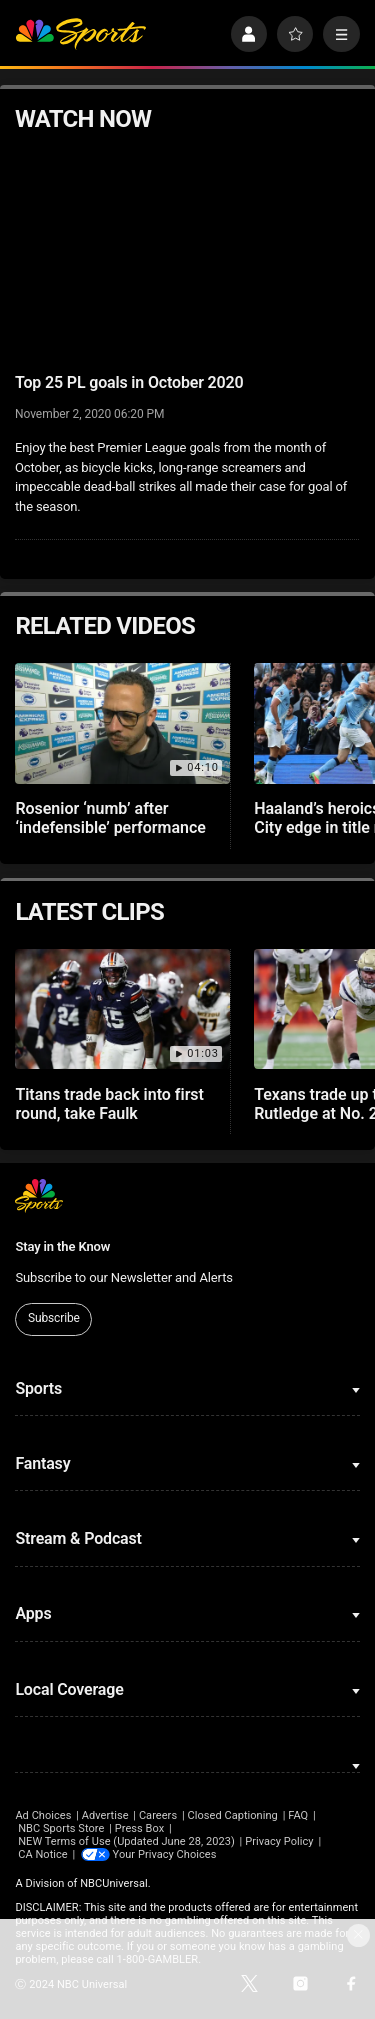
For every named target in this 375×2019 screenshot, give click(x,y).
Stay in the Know (62, 1246)
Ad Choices (43, 1815)
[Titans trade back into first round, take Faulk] (122, 1009)
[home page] (80, 34)
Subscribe (54, 1318)
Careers (158, 1815)
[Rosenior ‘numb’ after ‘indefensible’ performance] (122, 723)
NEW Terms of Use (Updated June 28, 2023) (126, 1841)
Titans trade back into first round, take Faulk (109, 1104)
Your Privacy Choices (165, 1854)
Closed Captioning (232, 1815)
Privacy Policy (279, 1841)
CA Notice (43, 1854)
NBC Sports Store (61, 1828)
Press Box (139, 1828)
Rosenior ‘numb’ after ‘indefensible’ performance (110, 818)
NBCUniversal (114, 1883)
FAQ (298, 1815)
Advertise (105, 1815)
